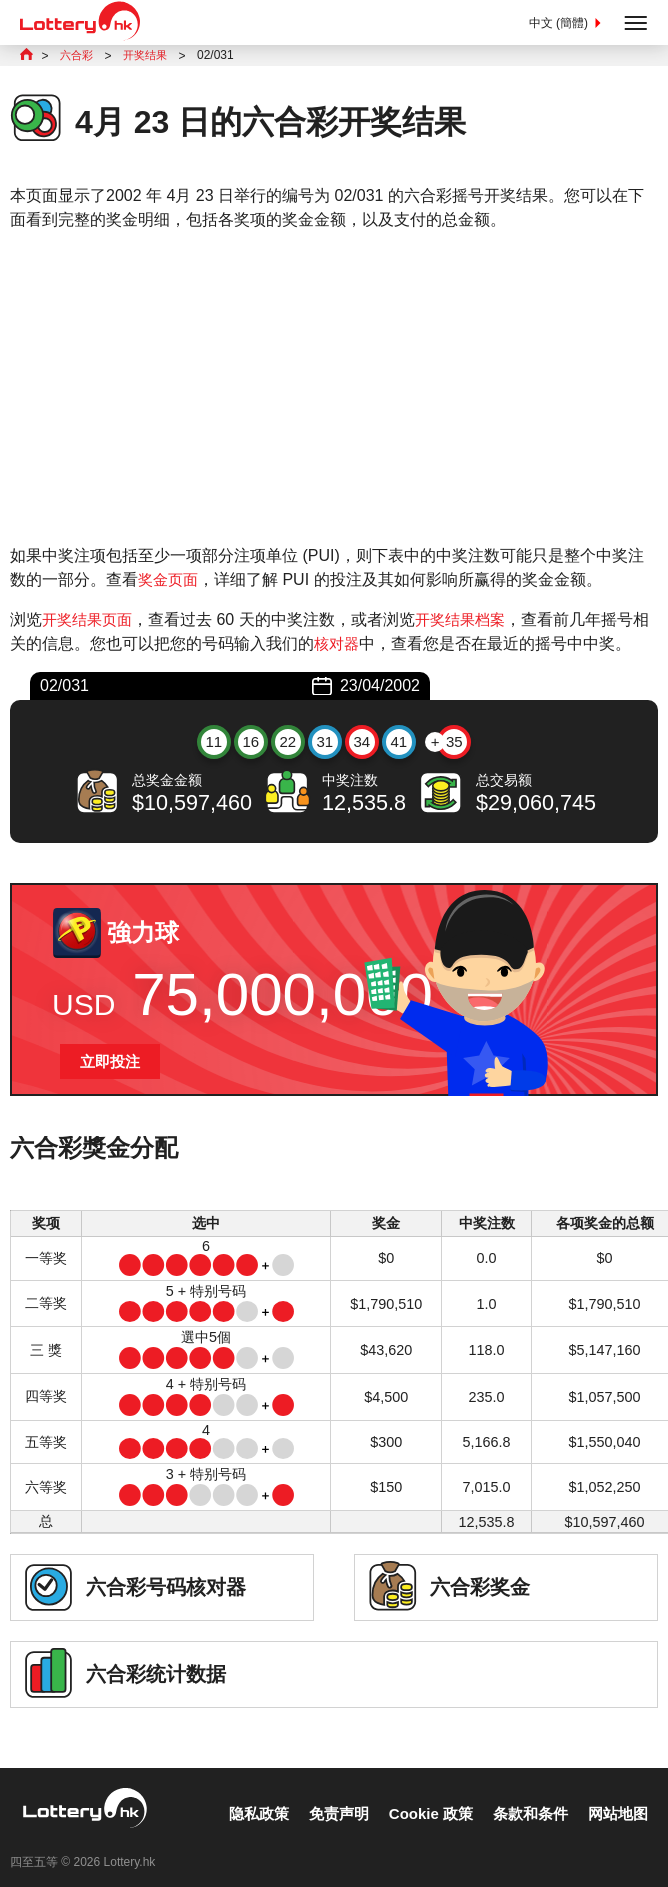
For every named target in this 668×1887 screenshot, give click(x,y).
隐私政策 (238, 1797)
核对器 (354, 645)
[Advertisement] (334, 390)
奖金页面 (170, 581)
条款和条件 (524, 1797)
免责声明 (322, 1797)
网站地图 (616, 1797)
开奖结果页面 (90, 621)
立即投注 (112, 1064)
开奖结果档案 (469, 621)
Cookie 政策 (419, 1797)
